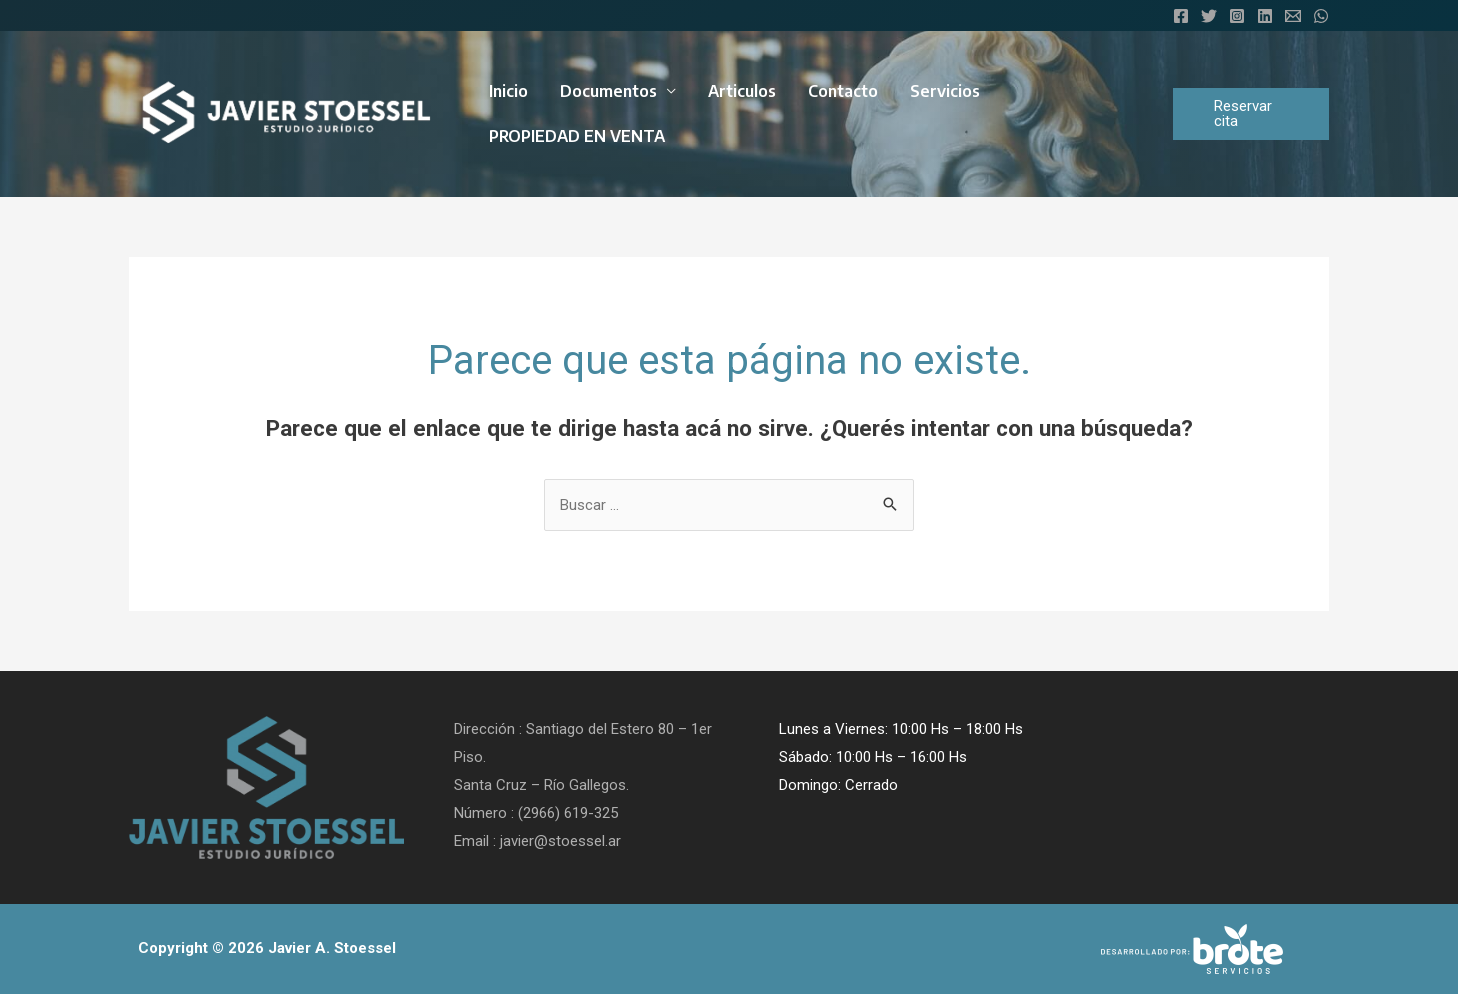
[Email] (1293, 16)
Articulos (742, 91)
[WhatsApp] (1321, 16)
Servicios (945, 91)
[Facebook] (1181, 16)
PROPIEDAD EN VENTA (577, 136)
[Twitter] (1209, 16)
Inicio (508, 91)
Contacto (843, 91)
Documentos (608, 91)
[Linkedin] (1265, 16)
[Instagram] (1237, 16)
